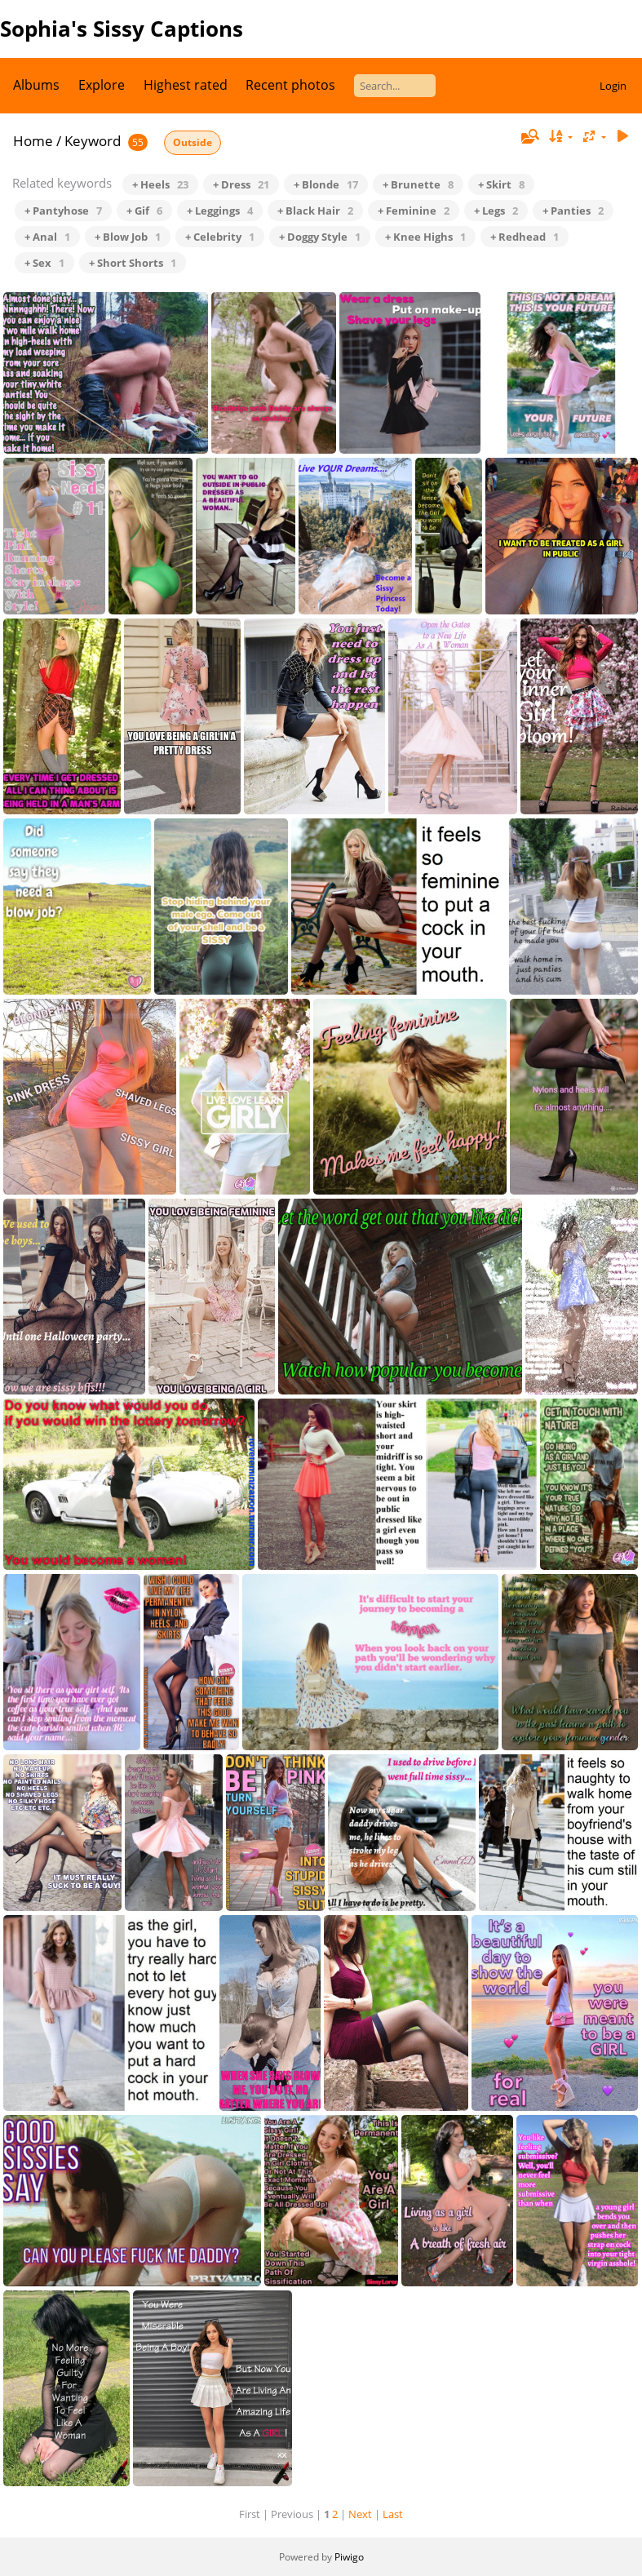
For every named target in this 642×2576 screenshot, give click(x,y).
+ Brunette (418, 184)
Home (33, 140)
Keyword (92, 140)
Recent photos (290, 85)
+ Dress (241, 184)
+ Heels (160, 184)
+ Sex (44, 262)
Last (393, 2514)
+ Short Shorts (132, 262)
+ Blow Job (128, 236)
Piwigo (349, 2557)
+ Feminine (413, 210)
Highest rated (186, 85)
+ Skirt (501, 184)
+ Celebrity (220, 236)
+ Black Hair (315, 210)
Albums (36, 85)
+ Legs (496, 210)
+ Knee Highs (425, 236)
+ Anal (47, 236)
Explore (101, 85)
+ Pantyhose (63, 210)
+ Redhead (524, 236)
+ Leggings (220, 210)
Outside (192, 142)
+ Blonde (326, 184)
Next (360, 2514)
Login (613, 85)
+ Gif (144, 210)
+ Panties (573, 210)
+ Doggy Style (320, 236)
